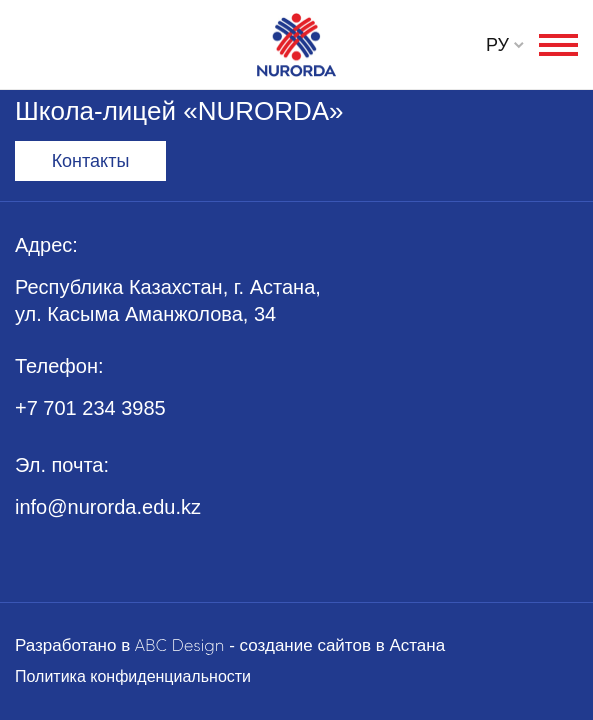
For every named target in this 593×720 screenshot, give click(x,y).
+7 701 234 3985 (90, 408)
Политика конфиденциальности (133, 676)
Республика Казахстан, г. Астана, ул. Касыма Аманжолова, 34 (168, 300)
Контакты (91, 161)
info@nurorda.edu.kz (108, 507)
